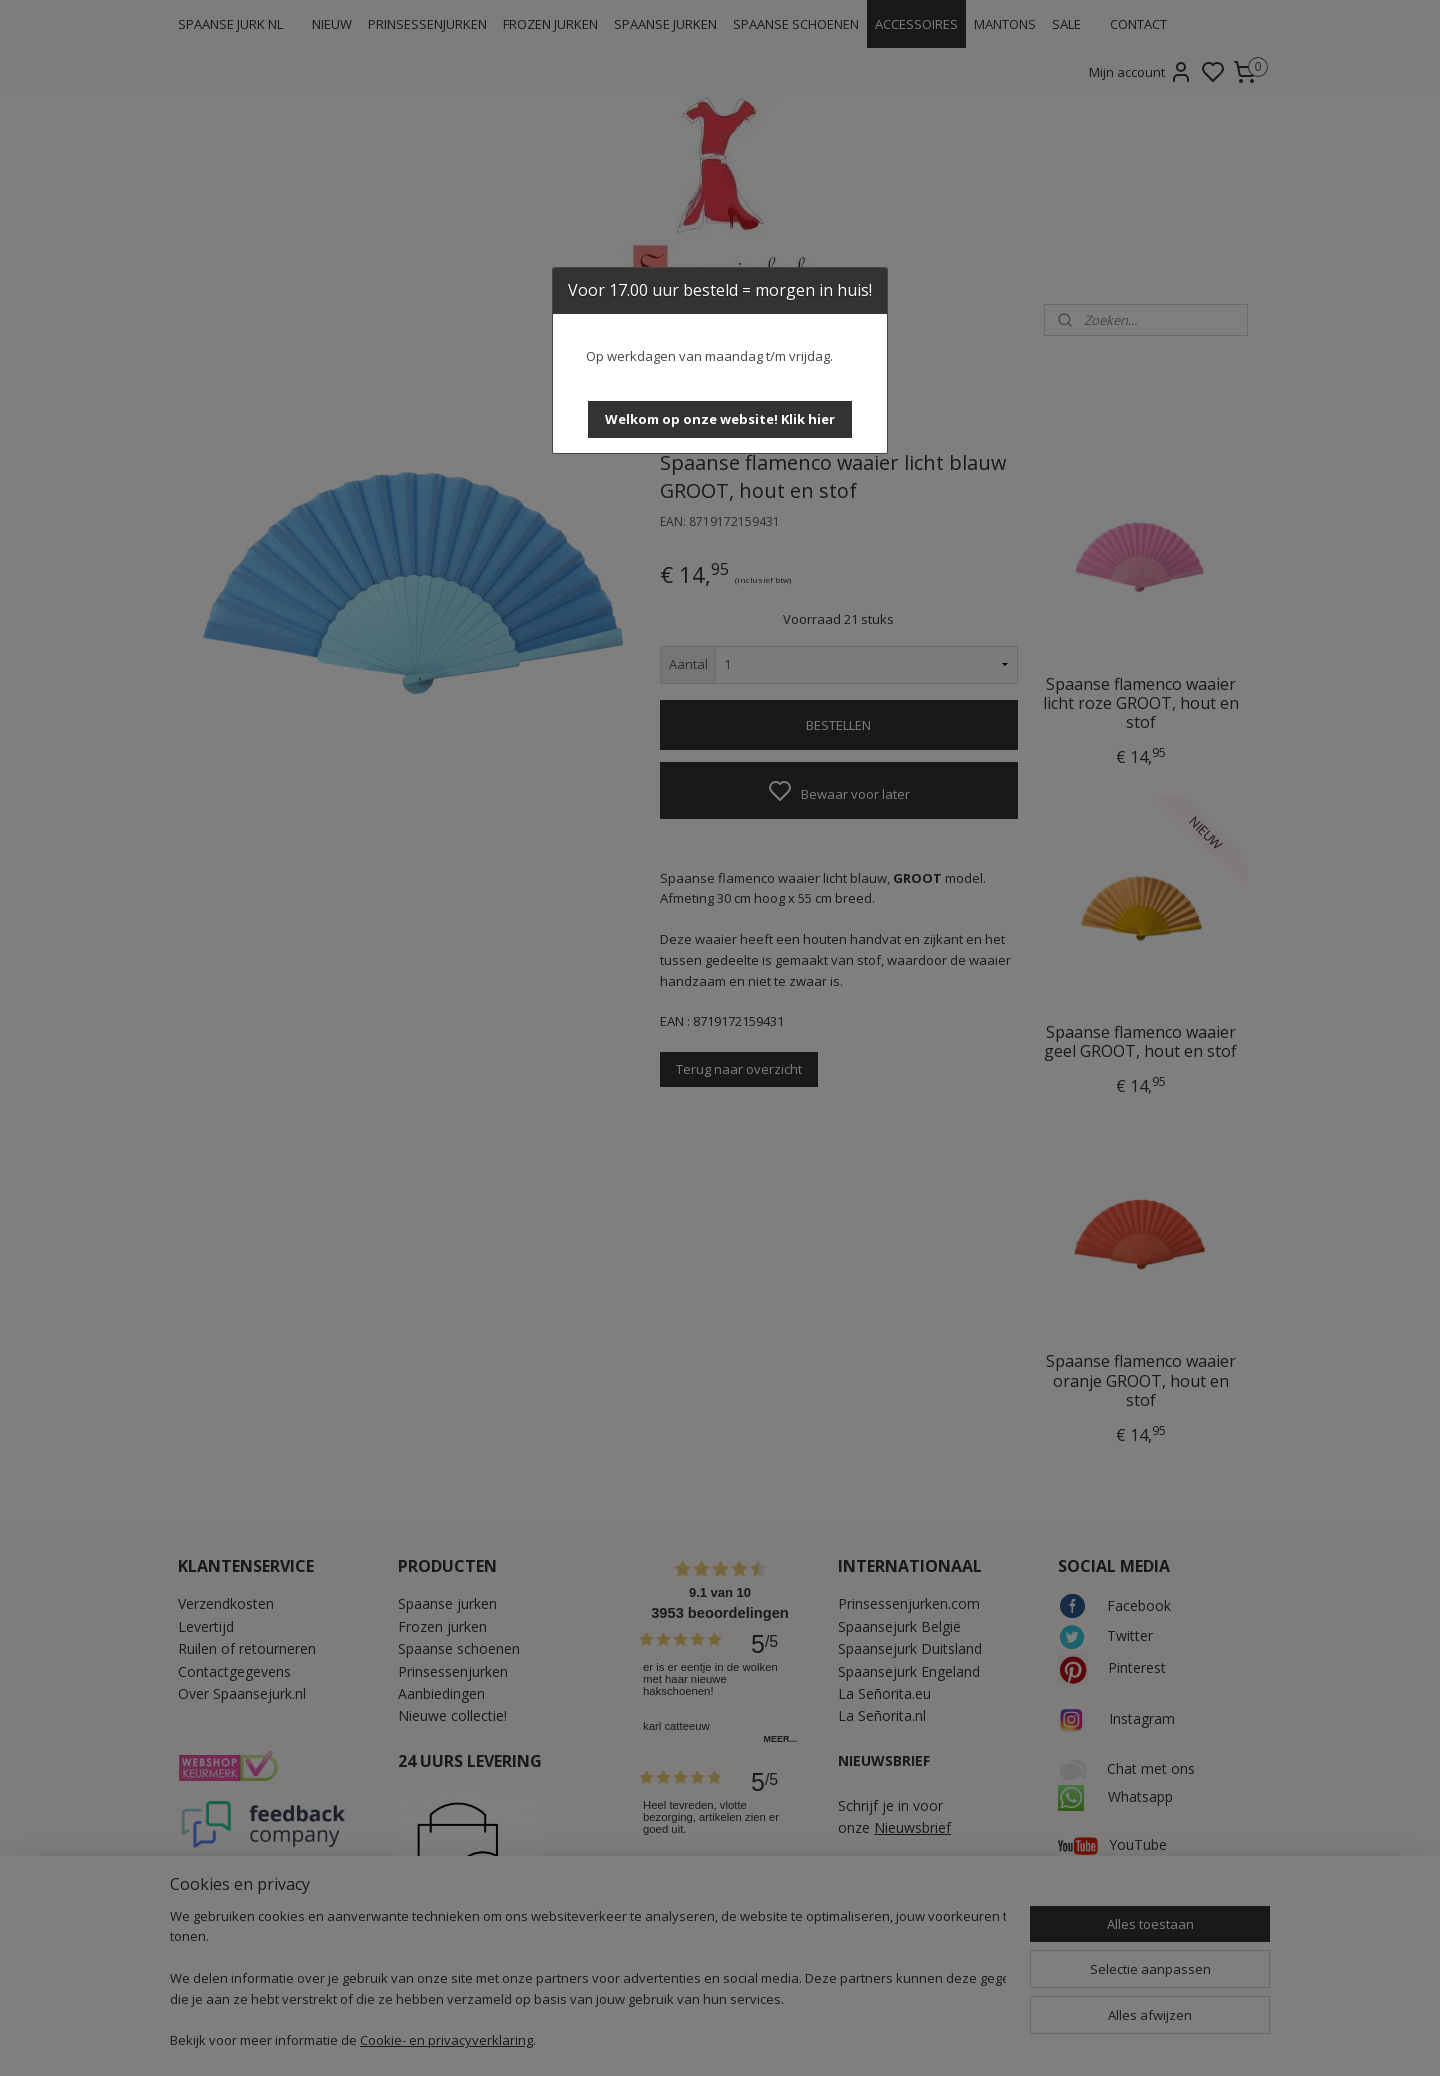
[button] (720, 419)
